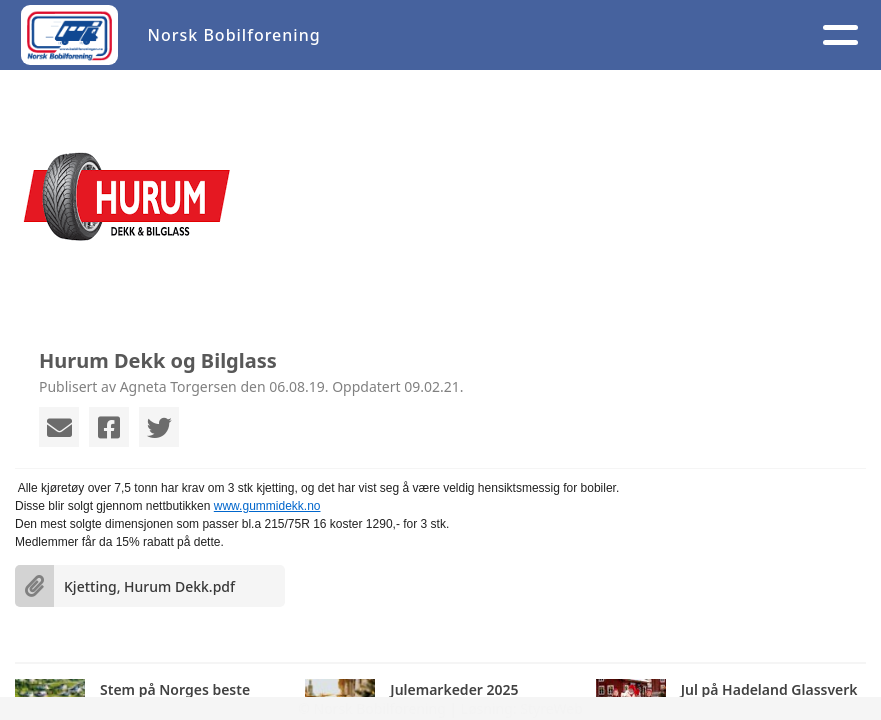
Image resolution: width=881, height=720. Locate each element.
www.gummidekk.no (267, 506)
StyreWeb (551, 708)
